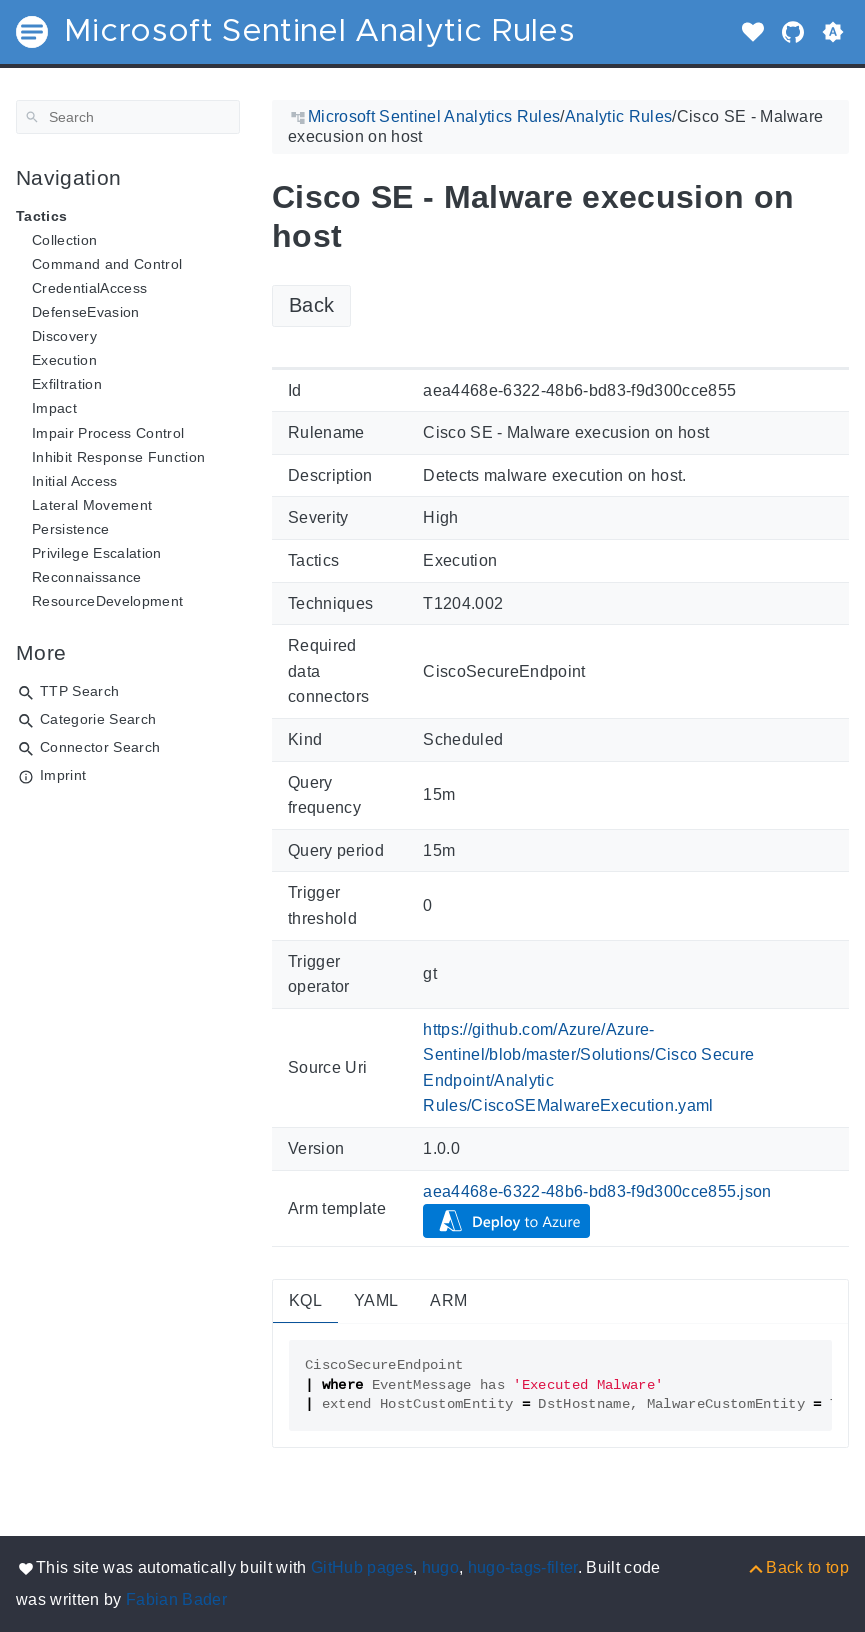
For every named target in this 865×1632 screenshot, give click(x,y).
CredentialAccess (89, 288)
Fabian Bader (176, 1599)
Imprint (63, 775)
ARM (448, 1300)
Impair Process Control (108, 433)
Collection (64, 240)
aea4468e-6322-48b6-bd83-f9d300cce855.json (597, 1191)
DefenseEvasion (86, 312)
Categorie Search (98, 719)
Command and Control (107, 264)
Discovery (64, 336)
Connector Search (100, 747)
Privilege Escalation (97, 553)
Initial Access (75, 481)
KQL (305, 1300)
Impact (54, 408)
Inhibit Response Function (118, 457)
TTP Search (79, 691)
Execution (64, 360)
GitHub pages (362, 1567)
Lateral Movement (92, 505)
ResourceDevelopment (107, 601)
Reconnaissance (87, 577)
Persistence (71, 529)
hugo (440, 1567)
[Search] (128, 117)
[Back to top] (797, 1567)
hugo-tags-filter (523, 1567)
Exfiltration (67, 384)
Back (311, 305)
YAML (376, 1300)
